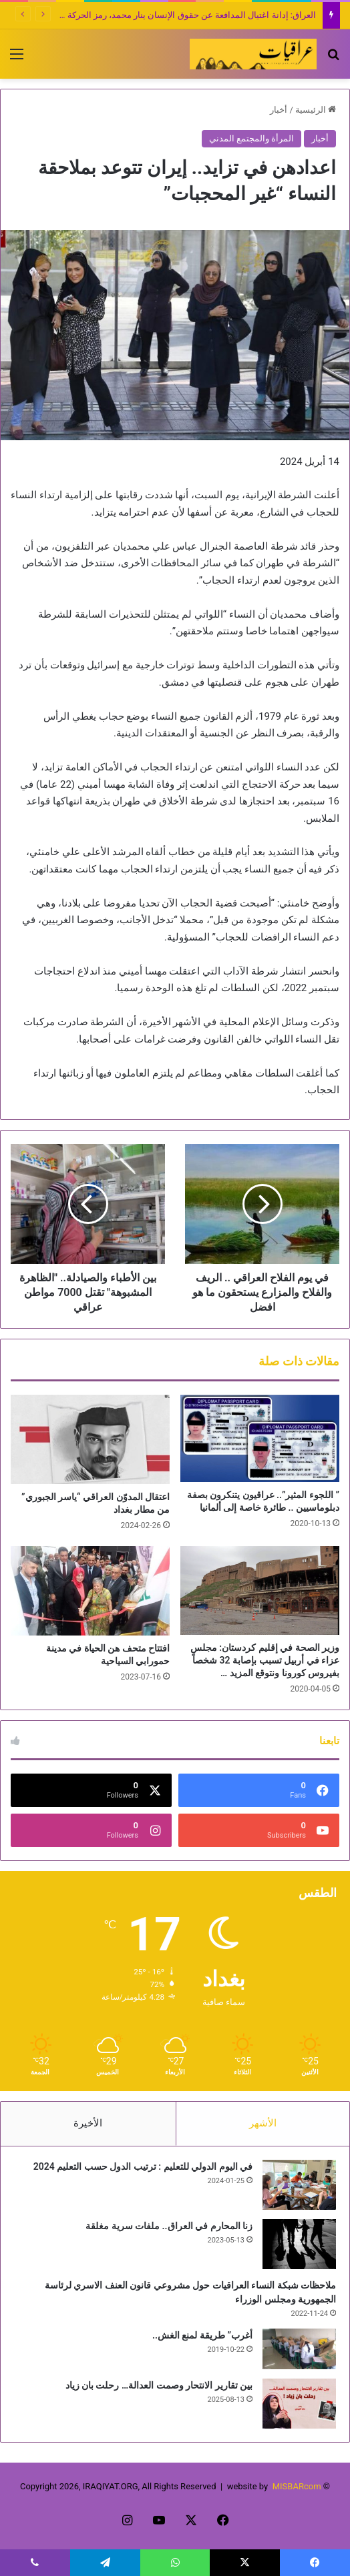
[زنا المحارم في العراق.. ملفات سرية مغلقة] (299, 2244)
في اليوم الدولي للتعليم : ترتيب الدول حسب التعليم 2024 (142, 2166)
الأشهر (263, 2123)
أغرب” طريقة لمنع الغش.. (202, 2335)
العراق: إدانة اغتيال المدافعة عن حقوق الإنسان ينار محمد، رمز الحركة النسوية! (175, 15)
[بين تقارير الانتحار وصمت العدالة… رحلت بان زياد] (299, 2404)
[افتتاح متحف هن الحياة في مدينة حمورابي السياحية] (90, 1591)
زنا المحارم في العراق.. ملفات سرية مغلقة (168, 2225)
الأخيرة (87, 2123)
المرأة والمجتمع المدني (251, 138)
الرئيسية (315, 110)
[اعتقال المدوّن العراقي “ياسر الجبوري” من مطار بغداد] (90, 1439)
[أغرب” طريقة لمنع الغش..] (299, 2349)
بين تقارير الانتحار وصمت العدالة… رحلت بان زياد (159, 2385)
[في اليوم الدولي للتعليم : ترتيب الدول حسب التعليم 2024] (299, 2185)
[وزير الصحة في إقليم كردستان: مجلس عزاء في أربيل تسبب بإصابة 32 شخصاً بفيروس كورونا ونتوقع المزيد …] (259, 1590)
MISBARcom (297, 2486)
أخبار (278, 110)
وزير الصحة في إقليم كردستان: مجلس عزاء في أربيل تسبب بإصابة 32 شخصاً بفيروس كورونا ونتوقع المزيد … (264, 1660)
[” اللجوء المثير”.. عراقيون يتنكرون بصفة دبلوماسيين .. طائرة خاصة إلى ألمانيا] (259, 1438)
